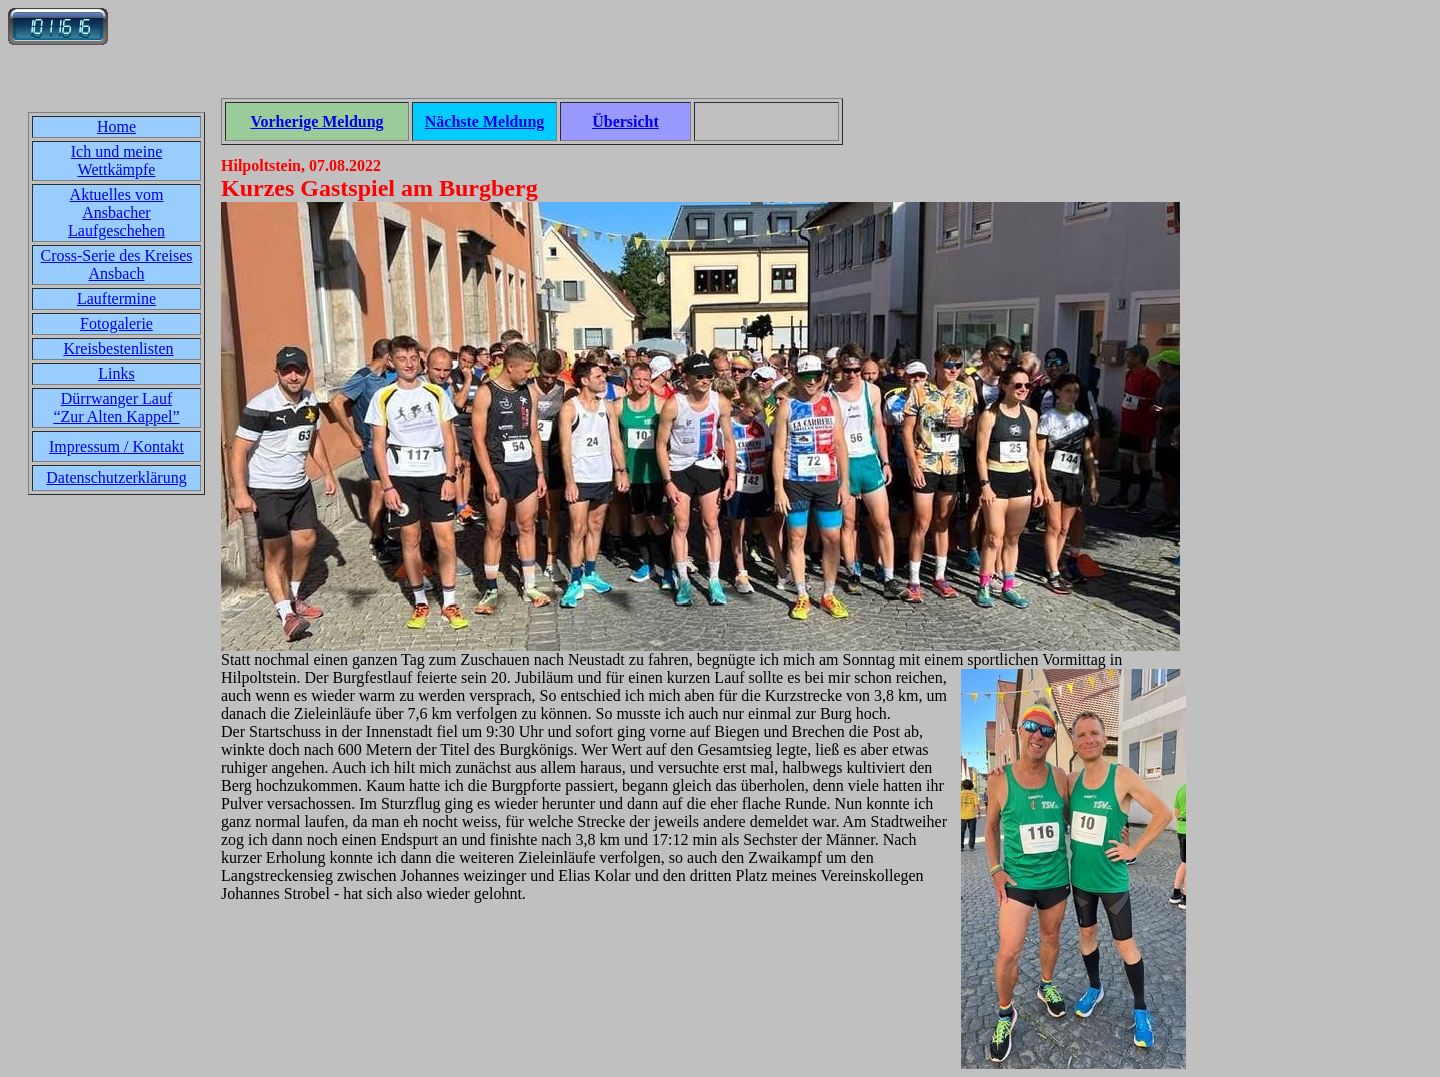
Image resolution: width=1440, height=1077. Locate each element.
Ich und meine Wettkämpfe (117, 160)
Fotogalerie (116, 323)
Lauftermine (116, 298)
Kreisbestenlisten (118, 348)
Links (116, 373)
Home (116, 126)
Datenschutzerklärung (116, 477)
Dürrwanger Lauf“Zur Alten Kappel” (116, 407)
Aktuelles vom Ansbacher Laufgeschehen (116, 212)
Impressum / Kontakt (116, 446)
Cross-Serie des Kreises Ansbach (117, 264)
